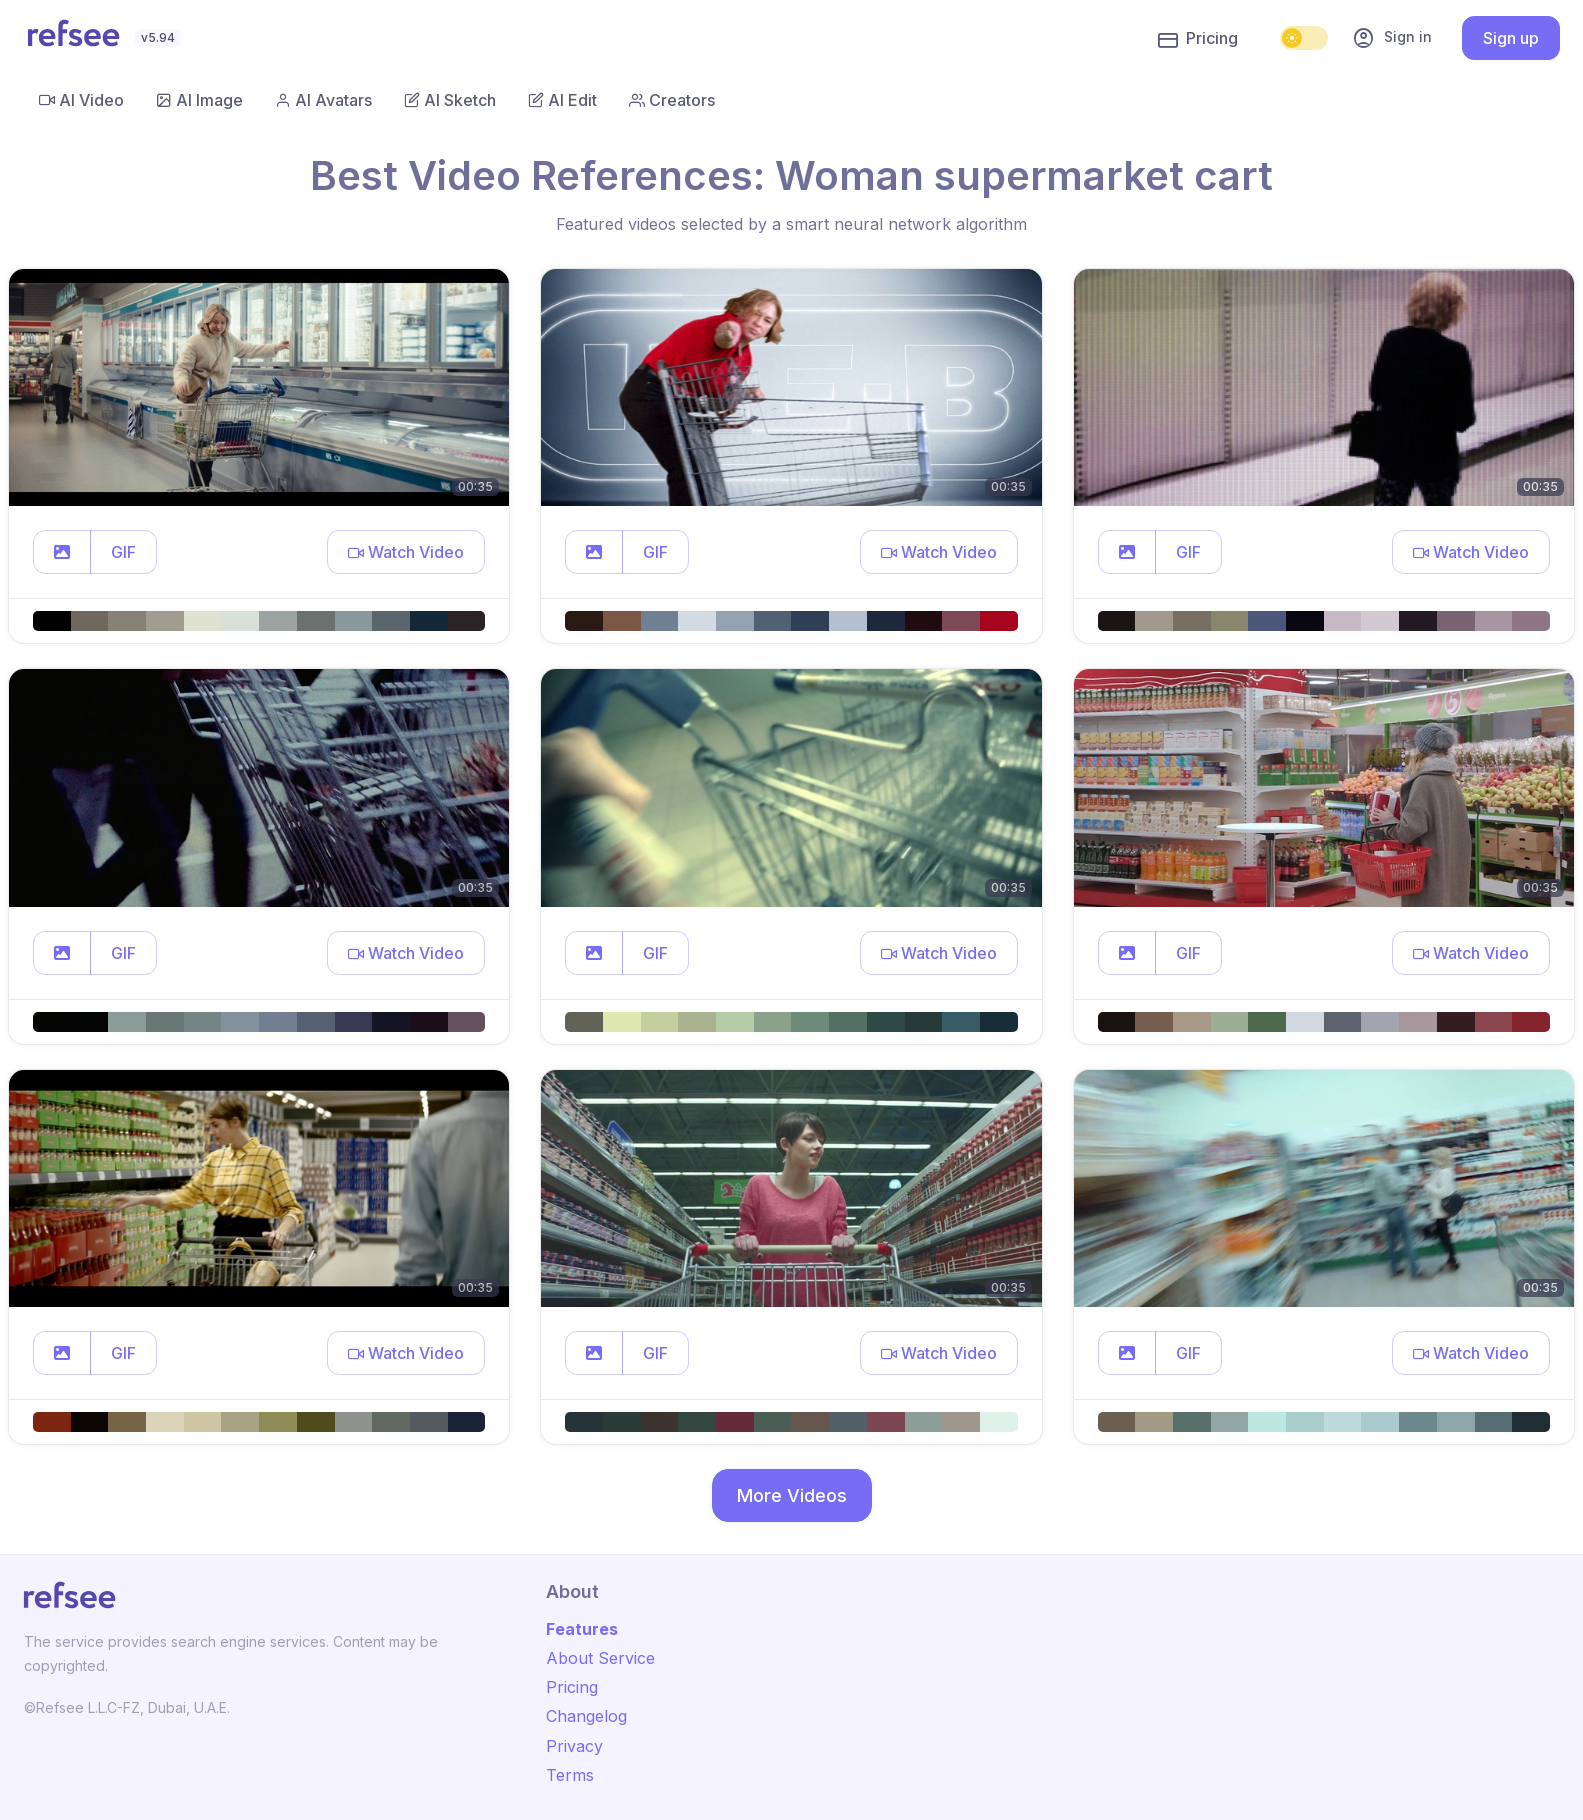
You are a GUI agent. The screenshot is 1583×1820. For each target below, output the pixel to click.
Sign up (1511, 38)
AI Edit (562, 100)
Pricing (1198, 39)
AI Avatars (323, 100)
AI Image (199, 100)
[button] (62, 552)
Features (582, 1629)
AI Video (81, 100)
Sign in (1392, 38)
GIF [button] (123, 552)
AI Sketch (450, 100)
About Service (600, 1658)
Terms (570, 1775)
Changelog (586, 1716)
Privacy (574, 1746)
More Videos (792, 1495)
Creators (672, 100)
